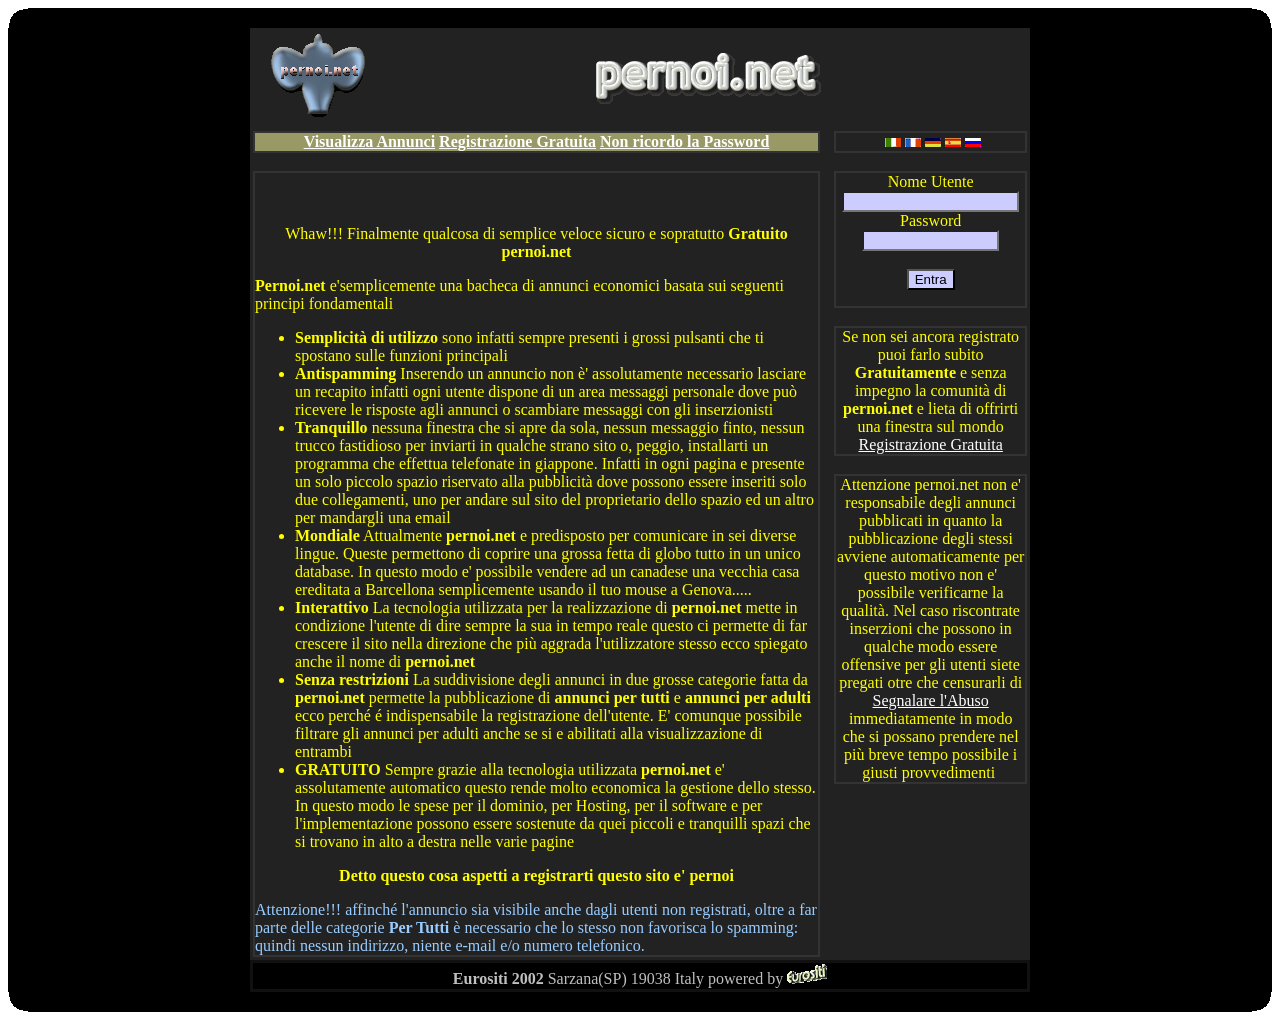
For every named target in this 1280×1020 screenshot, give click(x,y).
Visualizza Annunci (369, 141)
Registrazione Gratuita (517, 141)
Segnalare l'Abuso (931, 700)
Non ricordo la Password (684, 141)
